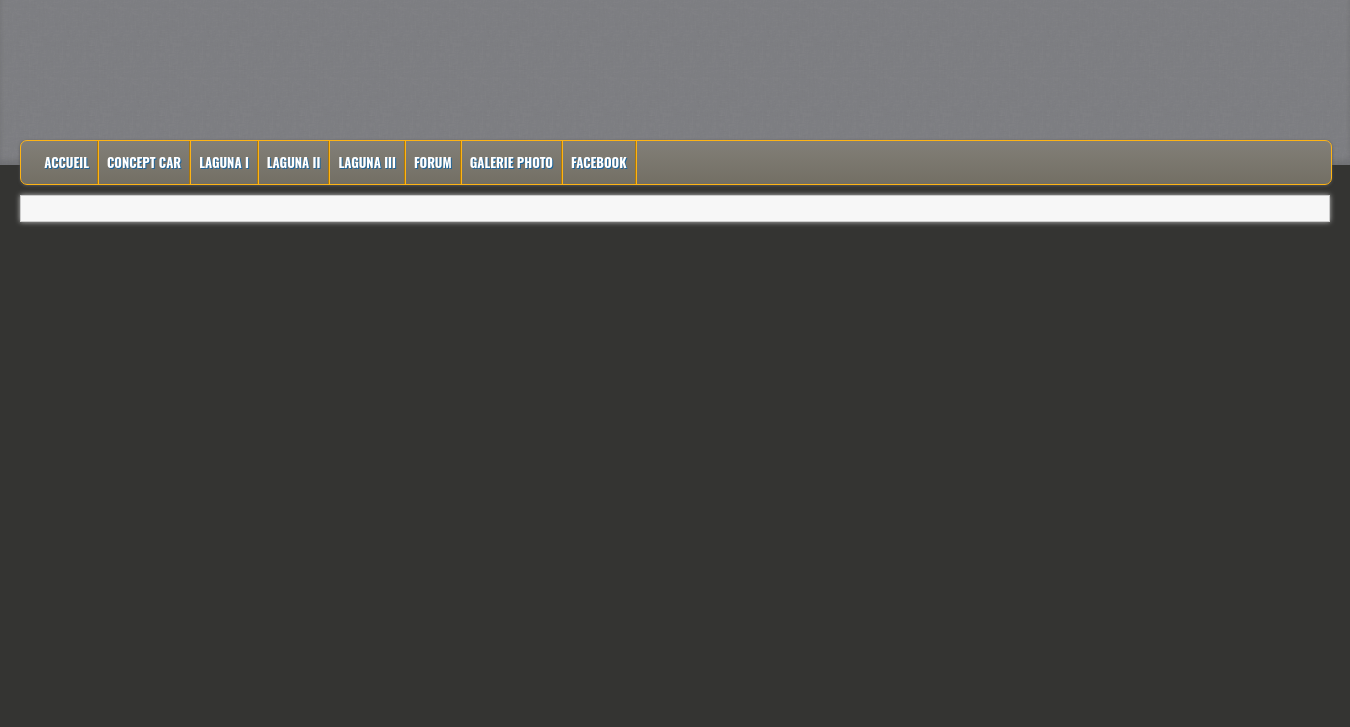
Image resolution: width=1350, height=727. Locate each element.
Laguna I (224, 162)
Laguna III (367, 162)
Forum (433, 162)
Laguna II (294, 162)
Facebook (599, 162)
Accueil (66, 162)
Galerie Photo (511, 162)
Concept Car (144, 162)
